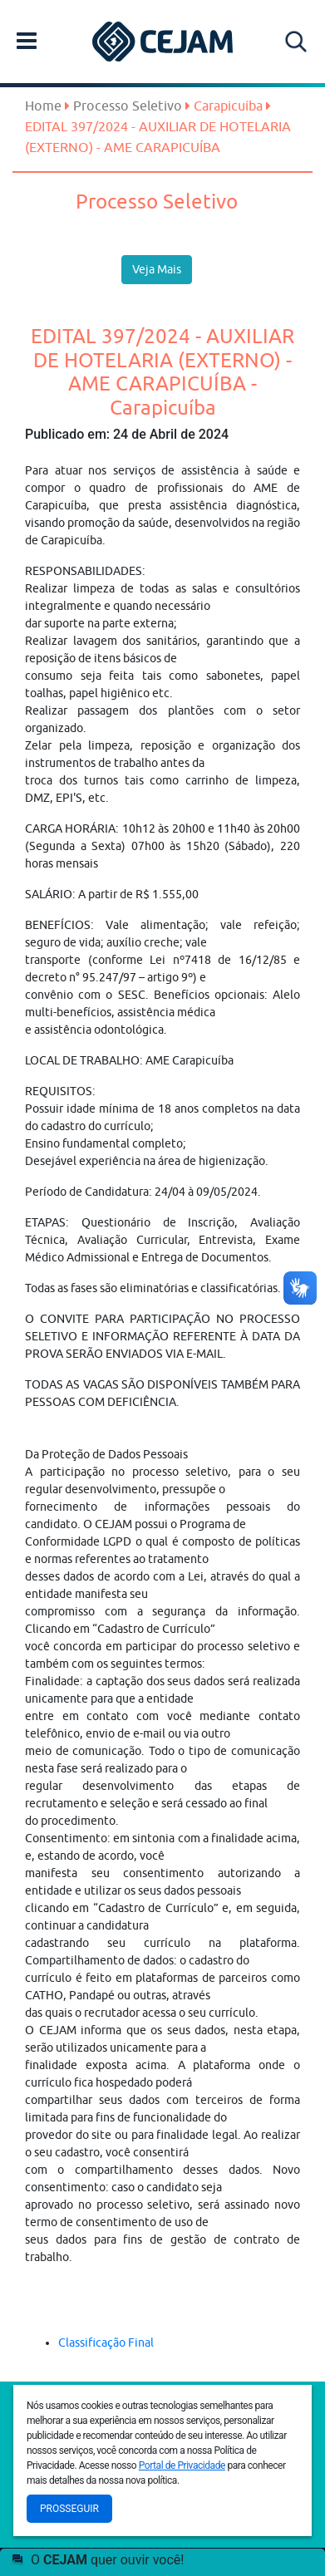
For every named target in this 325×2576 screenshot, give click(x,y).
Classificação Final (106, 2342)
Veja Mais (156, 269)
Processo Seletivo (127, 105)
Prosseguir (69, 2509)
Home (43, 105)
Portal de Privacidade (182, 2465)
